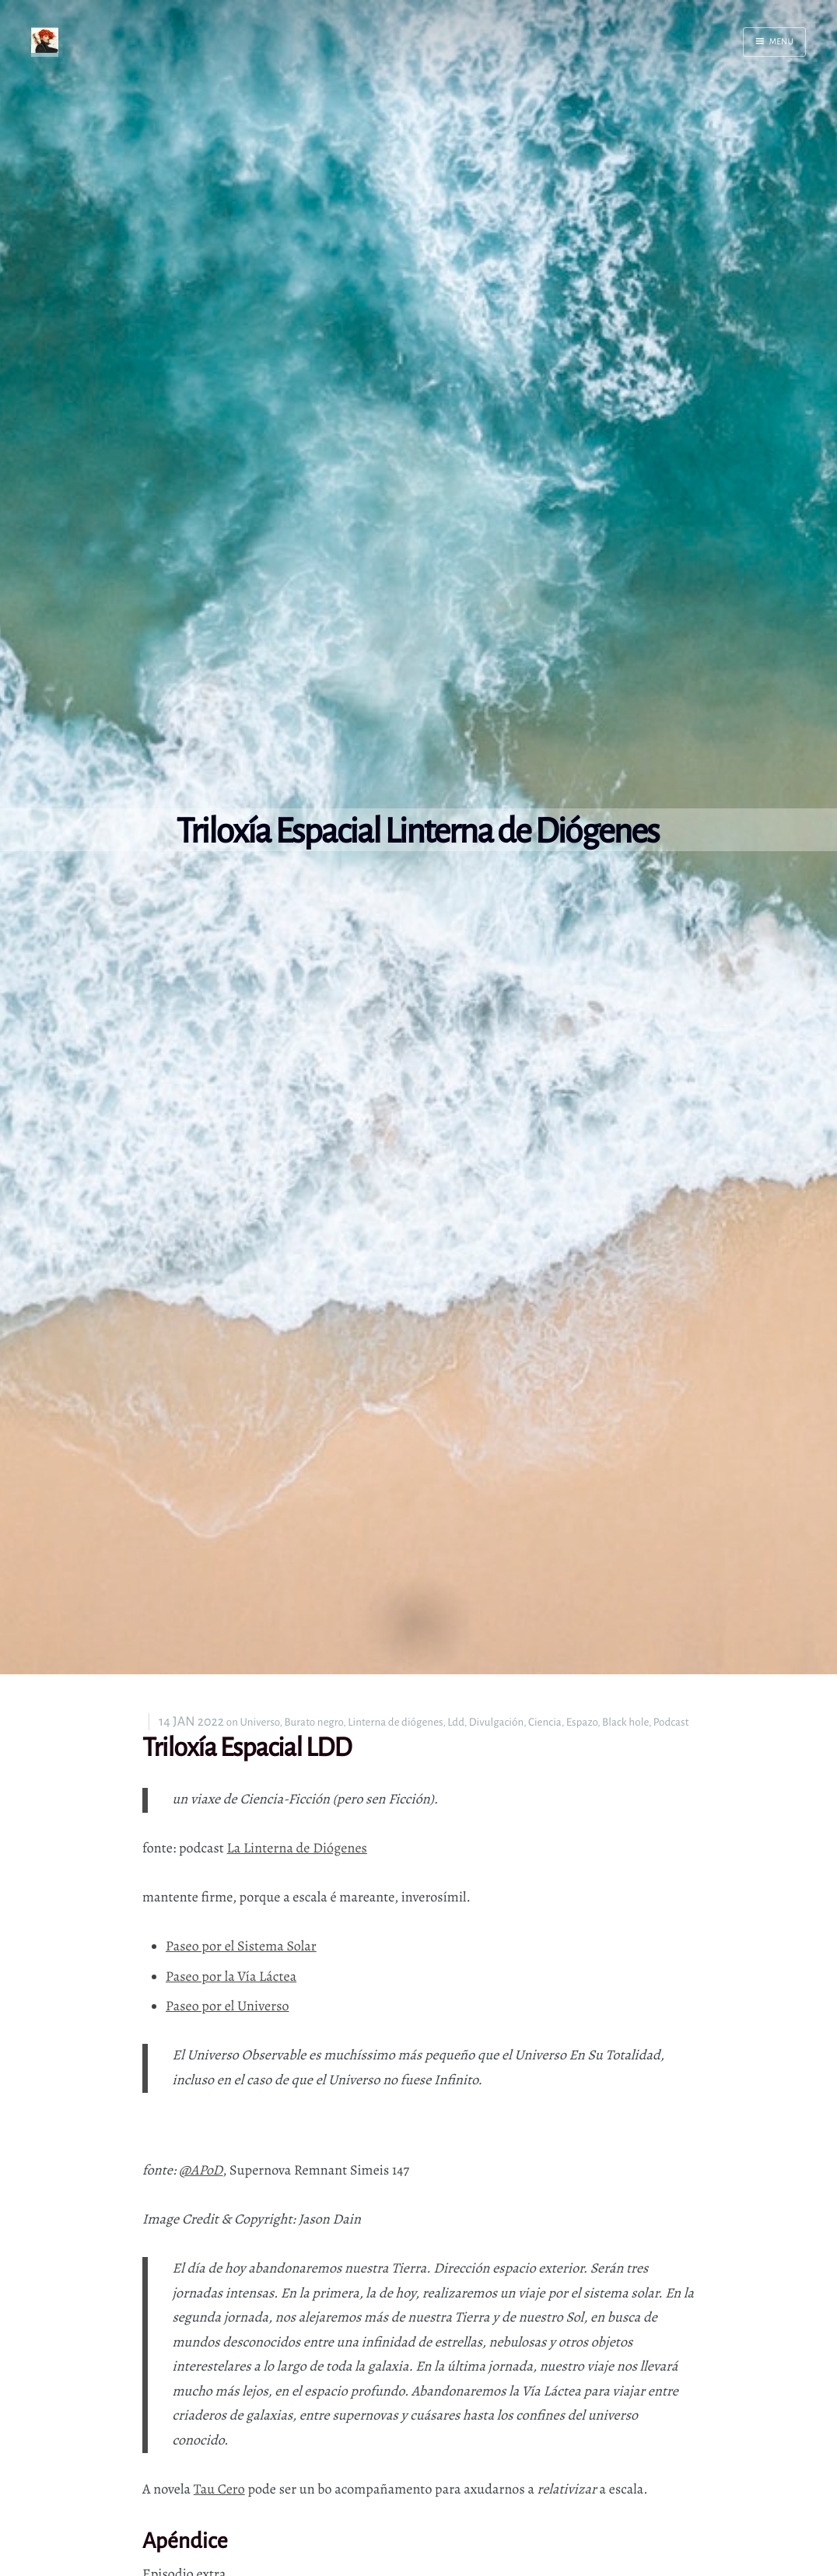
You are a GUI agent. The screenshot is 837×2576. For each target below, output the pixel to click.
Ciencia (545, 1722)
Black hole (625, 1722)
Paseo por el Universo (227, 2006)
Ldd (455, 1722)
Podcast (671, 1722)
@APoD (200, 2170)
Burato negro (313, 1722)
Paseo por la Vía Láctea (231, 1977)
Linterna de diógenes (395, 1722)
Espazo (582, 1722)
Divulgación (496, 1722)
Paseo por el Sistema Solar (241, 1946)
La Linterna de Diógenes (297, 1848)
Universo (260, 1722)
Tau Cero (219, 2489)
